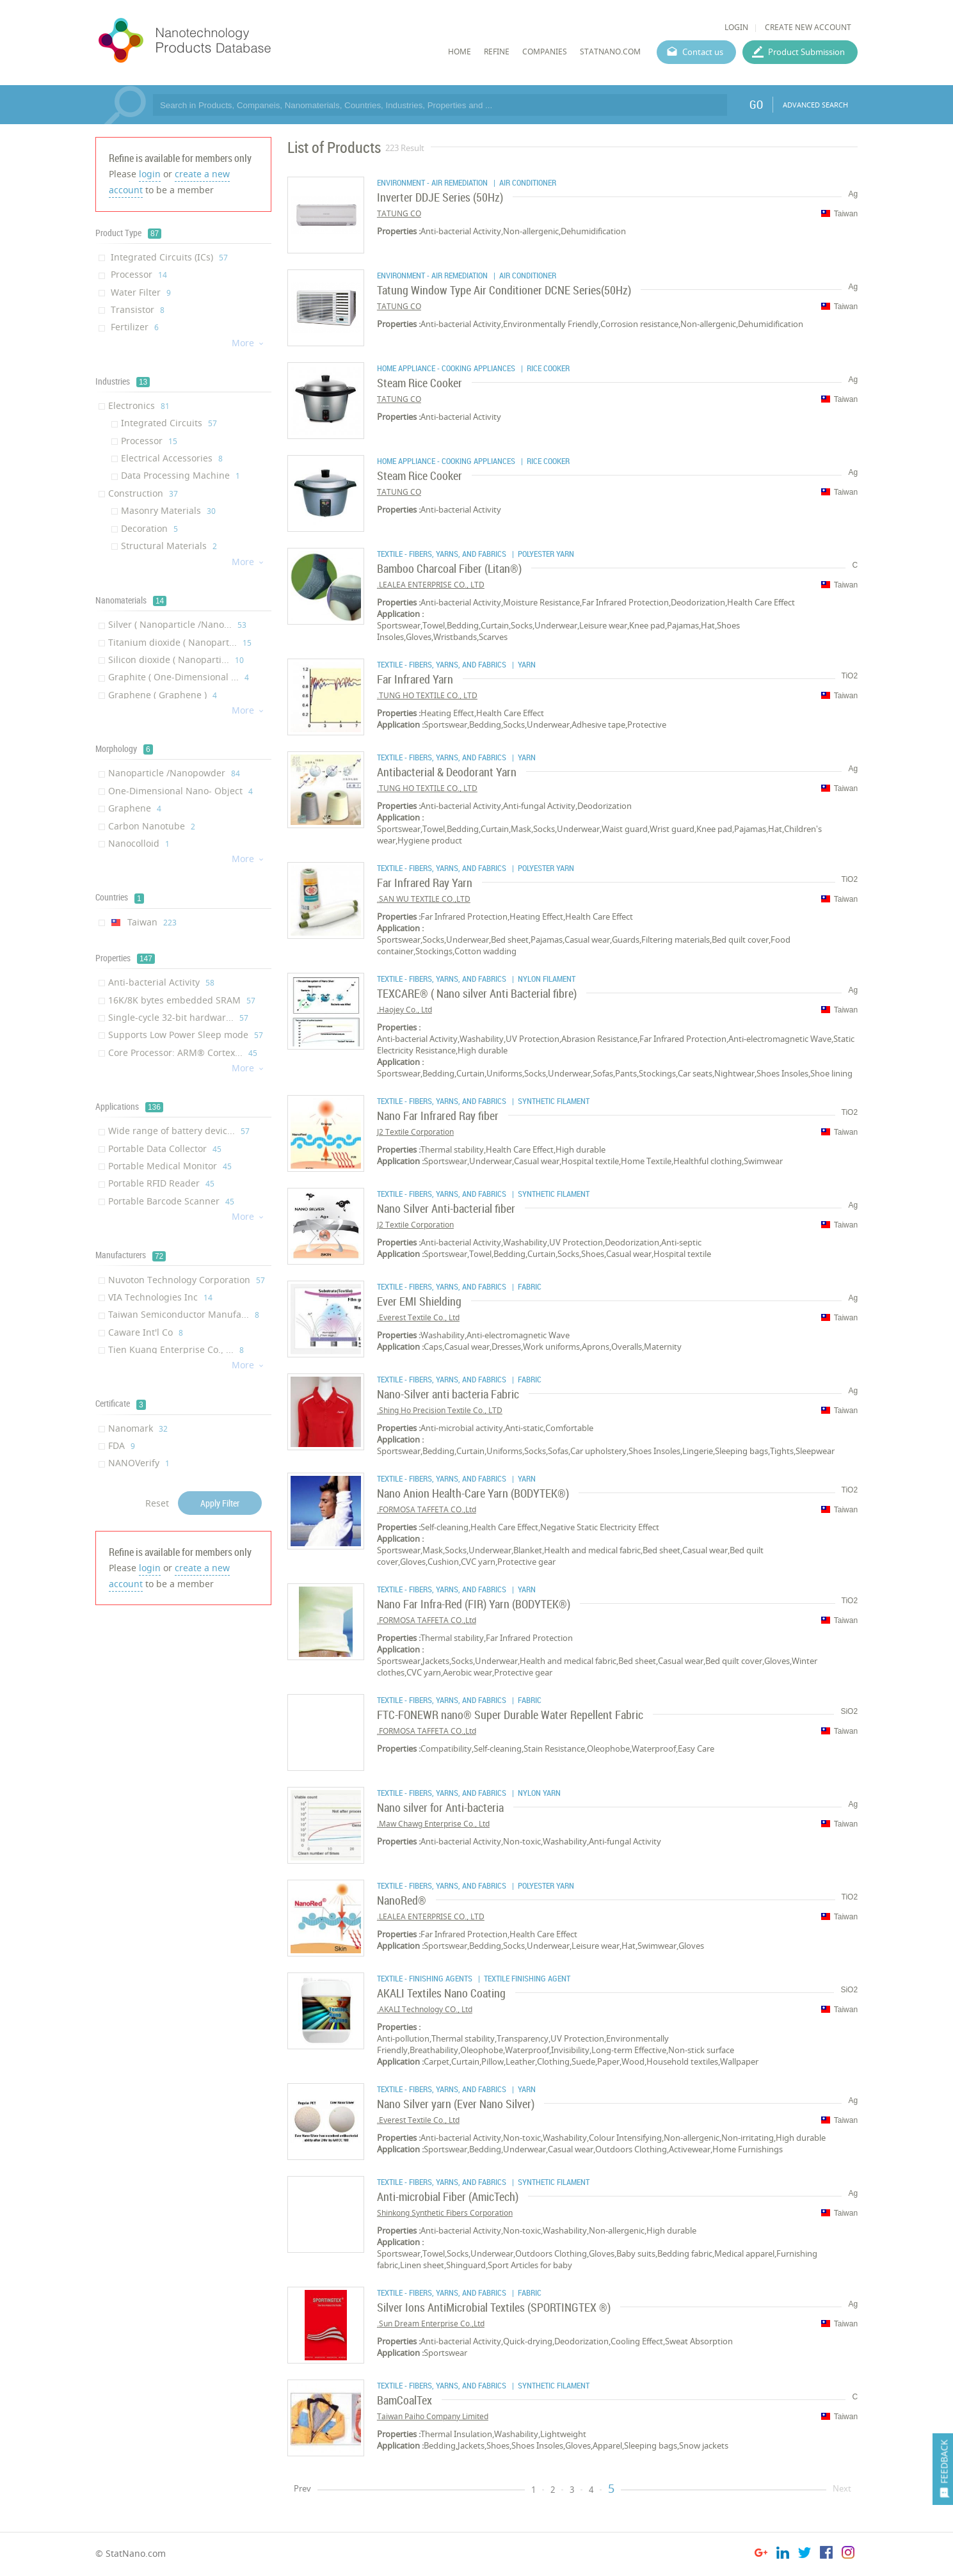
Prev (302, 2488)
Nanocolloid (139, 843)
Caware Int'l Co (145, 1332)
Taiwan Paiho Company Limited (432, 2416)
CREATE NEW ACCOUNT (808, 27)
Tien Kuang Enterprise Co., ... (176, 1349)
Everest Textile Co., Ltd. (418, 1317)
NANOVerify (139, 1463)
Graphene (134, 808)
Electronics (139, 405)
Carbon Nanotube (151, 826)
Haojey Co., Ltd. (404, 1009)
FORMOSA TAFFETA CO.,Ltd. (426, 1509)
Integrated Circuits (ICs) (168, 257)
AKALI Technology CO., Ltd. (424, 2009)
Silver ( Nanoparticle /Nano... (177, 624)
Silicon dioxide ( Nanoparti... (176, 659)
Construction (143, 493)
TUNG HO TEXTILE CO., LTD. (427, 695)
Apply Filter (219, 1503)
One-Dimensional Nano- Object (180, 791)
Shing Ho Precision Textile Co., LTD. (439, 1410)
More (248, 343)
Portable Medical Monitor (170, 1166)
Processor (137, 274)
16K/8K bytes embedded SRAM (181, 1000)
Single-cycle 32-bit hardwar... (178, 1017)
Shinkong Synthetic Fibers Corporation (445, 2212)
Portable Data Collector (164, 1148)
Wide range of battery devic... (179, 1130)
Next (842, 2488)
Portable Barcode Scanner (171, 1201)
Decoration (149, 528)
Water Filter (139, 292)
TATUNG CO (399, 213)
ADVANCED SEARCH (815, 104)
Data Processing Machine (180, 475)
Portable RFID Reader (161, 1183)
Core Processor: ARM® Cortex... (182, 1052)
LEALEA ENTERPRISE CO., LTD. (431, 584)
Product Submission (806, 52)
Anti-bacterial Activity (161, 982)
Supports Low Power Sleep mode (185, 1034)
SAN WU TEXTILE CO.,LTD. (423, 898)
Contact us (702, 52)
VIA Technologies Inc (160, 1297)
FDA (121, 1445)
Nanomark (138, 1428)
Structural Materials (169, 546)
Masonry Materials (168, 510)
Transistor (136, 309)
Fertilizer (133, 327)
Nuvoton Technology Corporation (186, 1280)
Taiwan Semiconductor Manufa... (183, 1314)
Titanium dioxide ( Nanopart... (180, 642)
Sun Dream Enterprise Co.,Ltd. (431, 2323)
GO (756, 104)
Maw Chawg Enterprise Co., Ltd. (433, 1823)
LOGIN (736, 27)
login (150, 174)
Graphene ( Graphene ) (162, 695)
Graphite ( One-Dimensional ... (178, 677)
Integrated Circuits (169, 423)
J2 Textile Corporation (415, 1131)
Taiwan (142, 922)
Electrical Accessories (172, 458)
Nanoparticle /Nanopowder (174, 773)
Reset (157, 1503)
